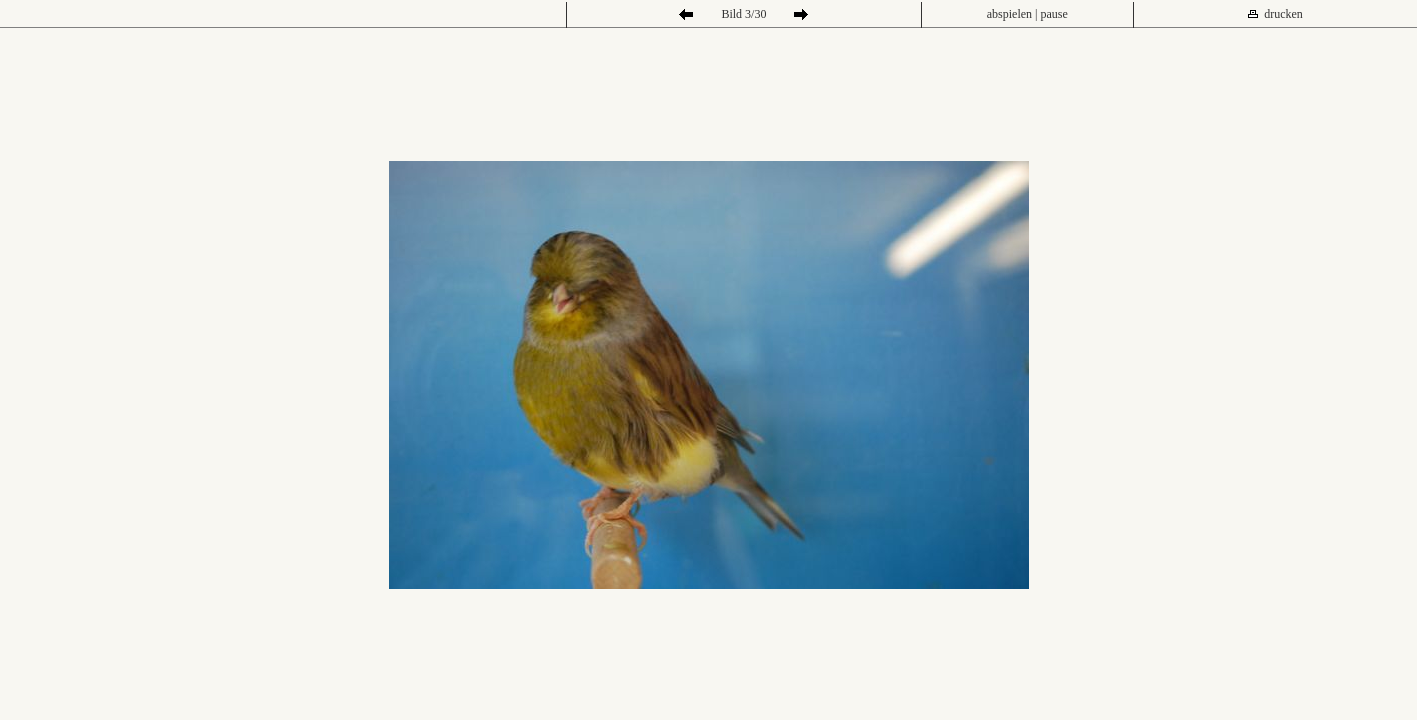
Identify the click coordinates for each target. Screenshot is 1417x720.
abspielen (1009, 14)
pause (1054, 14)
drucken (1283, 14)
